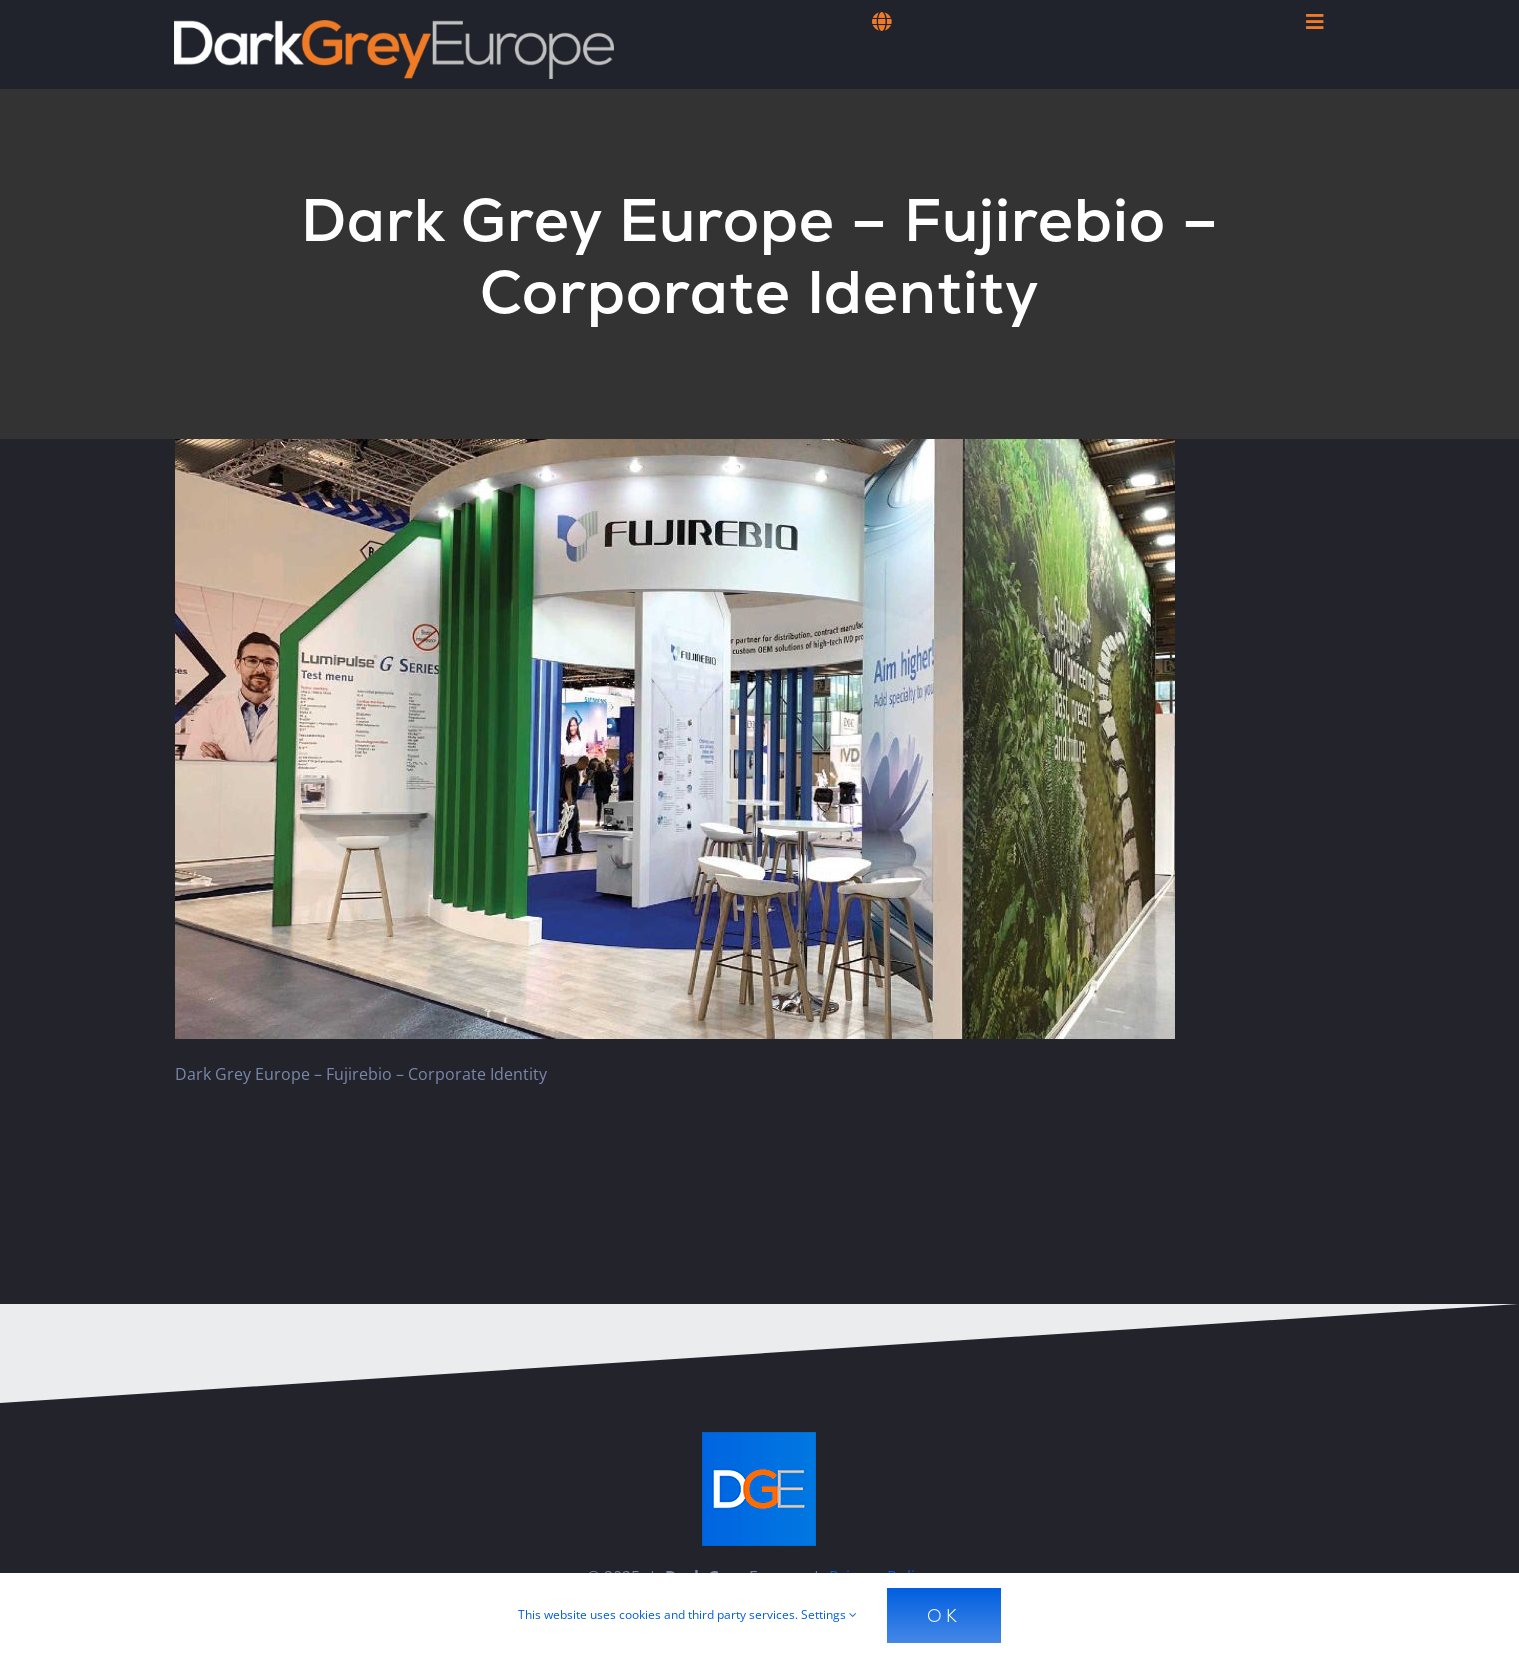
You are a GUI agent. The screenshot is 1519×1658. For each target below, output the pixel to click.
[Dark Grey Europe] (394, 28)
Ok (944, 1615)
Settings (829, 1614)
